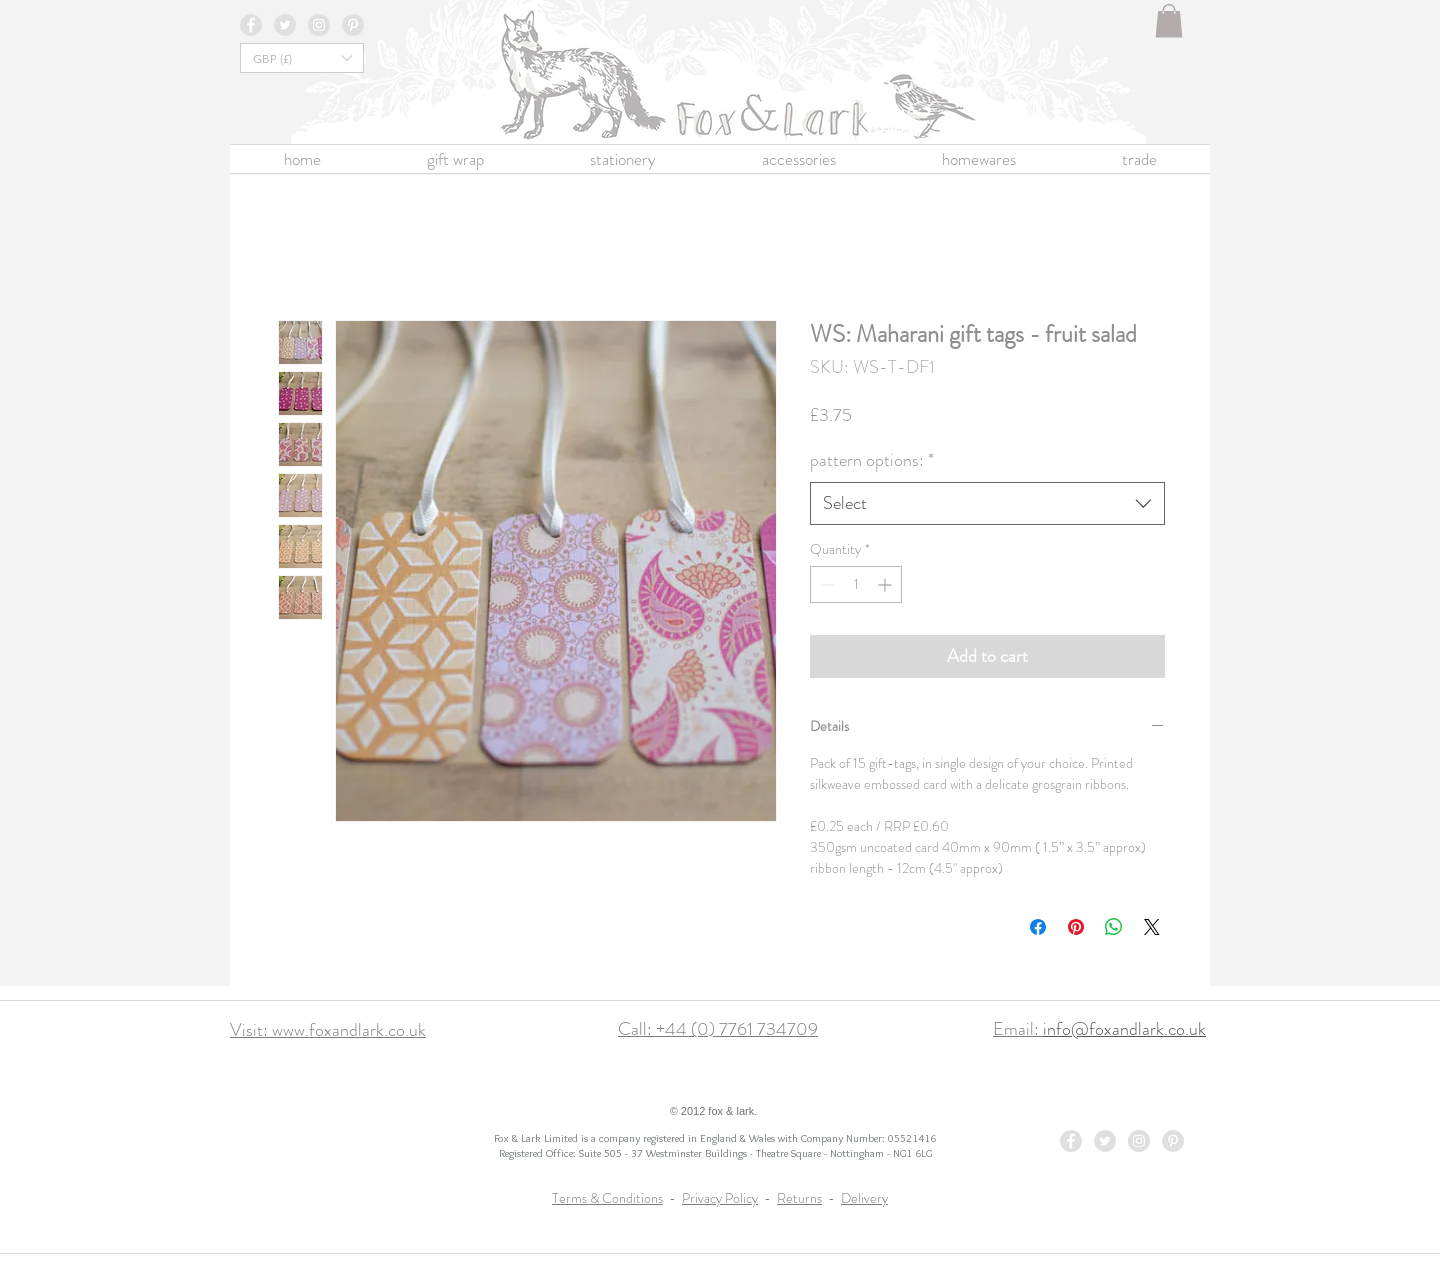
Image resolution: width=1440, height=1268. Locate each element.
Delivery (864, 1198)
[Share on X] (1152, 927)
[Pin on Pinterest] (1076, 927)
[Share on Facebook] (1038, 927)
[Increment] (886, 584)
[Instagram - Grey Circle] (319, 25)
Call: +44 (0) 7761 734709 (718, 1029)
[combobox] (987, 503)
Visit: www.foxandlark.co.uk (328, 1030)
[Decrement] (825, 584)
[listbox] (302, 58)
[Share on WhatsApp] (1114, 927)
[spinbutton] (856, 584)
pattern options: (872, 460)
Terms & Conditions (607, 1198)
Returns (799, 1198)
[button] (1169, 20)
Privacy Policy (720, 1198)
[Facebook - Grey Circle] (251, 25)
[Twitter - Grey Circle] (285, 25)
